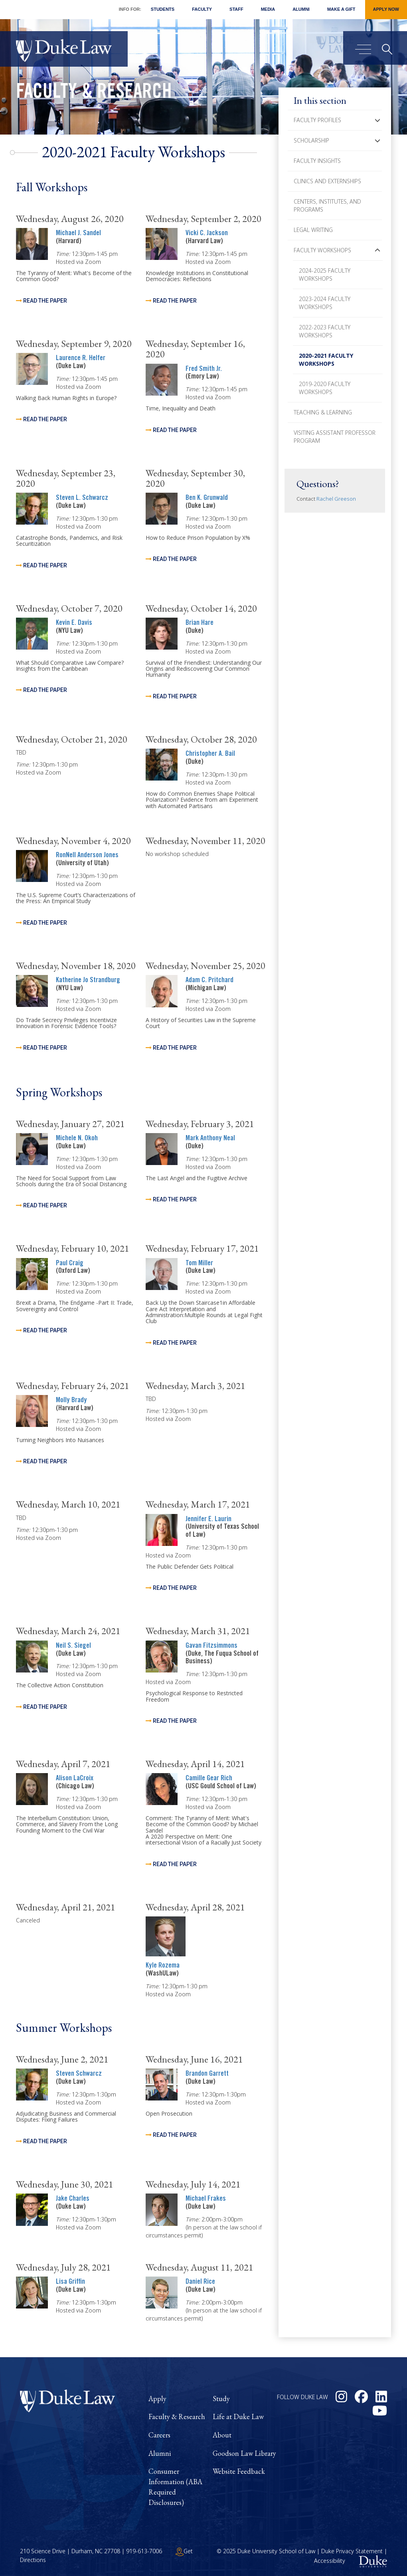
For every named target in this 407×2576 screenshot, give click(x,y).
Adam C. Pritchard (209, 980)
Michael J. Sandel (78, 233)
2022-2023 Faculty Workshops (324, 331)
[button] (377, 120)
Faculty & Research (94, 93)
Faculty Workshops (322, 250)
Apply (157, 2398)
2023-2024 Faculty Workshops (324, 303)
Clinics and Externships (327, 181)
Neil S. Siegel (73, 1646)
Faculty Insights (317, 160)
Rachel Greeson (336, 498)
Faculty (202, 9)
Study (221, 2398)
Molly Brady (71, 1400)
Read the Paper (45, 300)
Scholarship (311, 140)
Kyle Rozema (163, 1966)
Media (268, 9)
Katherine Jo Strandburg (88, 980)
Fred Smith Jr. (204, 369)
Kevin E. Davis (74, 623)
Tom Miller (199, 1263)
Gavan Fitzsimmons (211, 1646)
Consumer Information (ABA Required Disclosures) (175, 2487)
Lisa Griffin (70, 2282)
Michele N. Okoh (77, 1138)
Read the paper (45, 419)
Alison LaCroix (74, 1778)
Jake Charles (72, 2199)
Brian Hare (199, 623)
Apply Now (386, 9)
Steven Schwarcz (79, 2074)
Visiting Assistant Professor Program (334, 436)
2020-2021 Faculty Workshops (326, 359)
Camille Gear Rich (209, 1778)
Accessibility (329, 2560)
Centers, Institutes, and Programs (327, 205)
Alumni (301, 9)
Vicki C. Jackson (207, 233)
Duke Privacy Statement (352, 2551)
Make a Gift (341, 9)
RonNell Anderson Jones (87, 855)
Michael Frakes (206, 2199)
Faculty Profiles (317, 120)
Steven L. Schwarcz (82, 498)
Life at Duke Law (238, 2416)
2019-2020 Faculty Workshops (324, 388)
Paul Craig (69, 1263)
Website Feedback (239, 2471)
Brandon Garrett (207, 2074)
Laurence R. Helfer (80, 358)
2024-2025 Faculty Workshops (324, 274)
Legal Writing (313, 230)
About (222, 2434)
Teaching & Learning (323, 412)
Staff (236, 9)
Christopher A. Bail (210, 754)
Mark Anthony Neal (210, 1138)
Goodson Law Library (244, 2453)
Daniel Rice (200, 2282)
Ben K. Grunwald (207, 498)
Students (162, 9)
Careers (159, 2434)
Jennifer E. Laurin (208, 1519)
